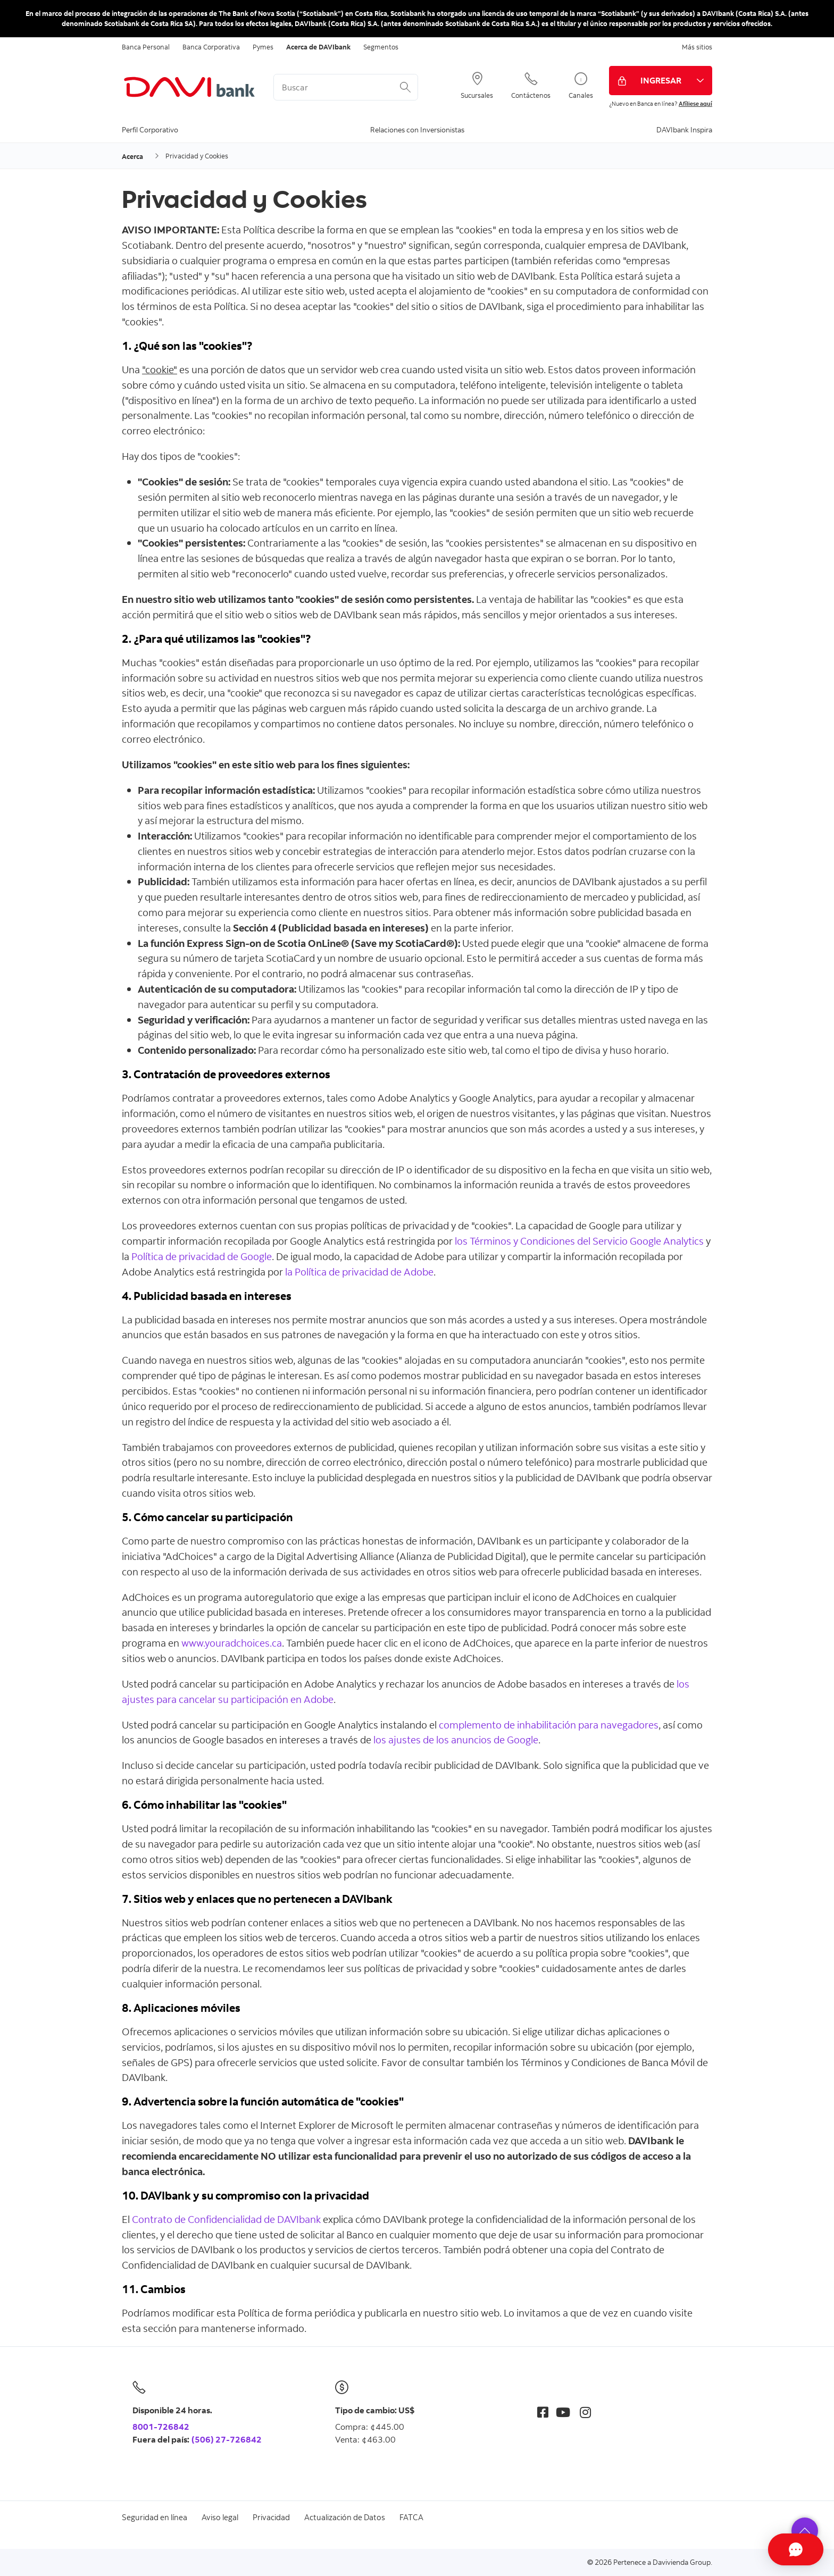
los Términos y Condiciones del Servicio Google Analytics (579, 1240)
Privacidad (271, 2517)
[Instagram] (585, 2412)
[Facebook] (542, 2412)
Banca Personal (146, 47)
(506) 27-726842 (226, 2439)
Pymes (263, 47)
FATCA (411, 2517)
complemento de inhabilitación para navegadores (548, 1724)
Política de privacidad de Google (201, 1256)
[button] (804, 2531)
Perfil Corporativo (150, 129)
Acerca (132, 156)
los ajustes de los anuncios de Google (455, 1739)
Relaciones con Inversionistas (417, 129)
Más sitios (697, 47)
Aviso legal (220, 2517)
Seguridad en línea (154, 2517)
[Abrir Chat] (767, 2549)
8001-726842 (160, 2426)
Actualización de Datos (344, 2517)
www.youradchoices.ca (231, 1642)
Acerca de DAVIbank (318, 47)
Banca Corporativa (211, 47)
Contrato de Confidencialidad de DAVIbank (226, 2219)
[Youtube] (563, 2412)
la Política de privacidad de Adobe (359, 1271)
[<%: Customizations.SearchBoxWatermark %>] (345, 87)
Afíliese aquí (695, 103)
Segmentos (380, 47)
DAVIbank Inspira (684, 129)
